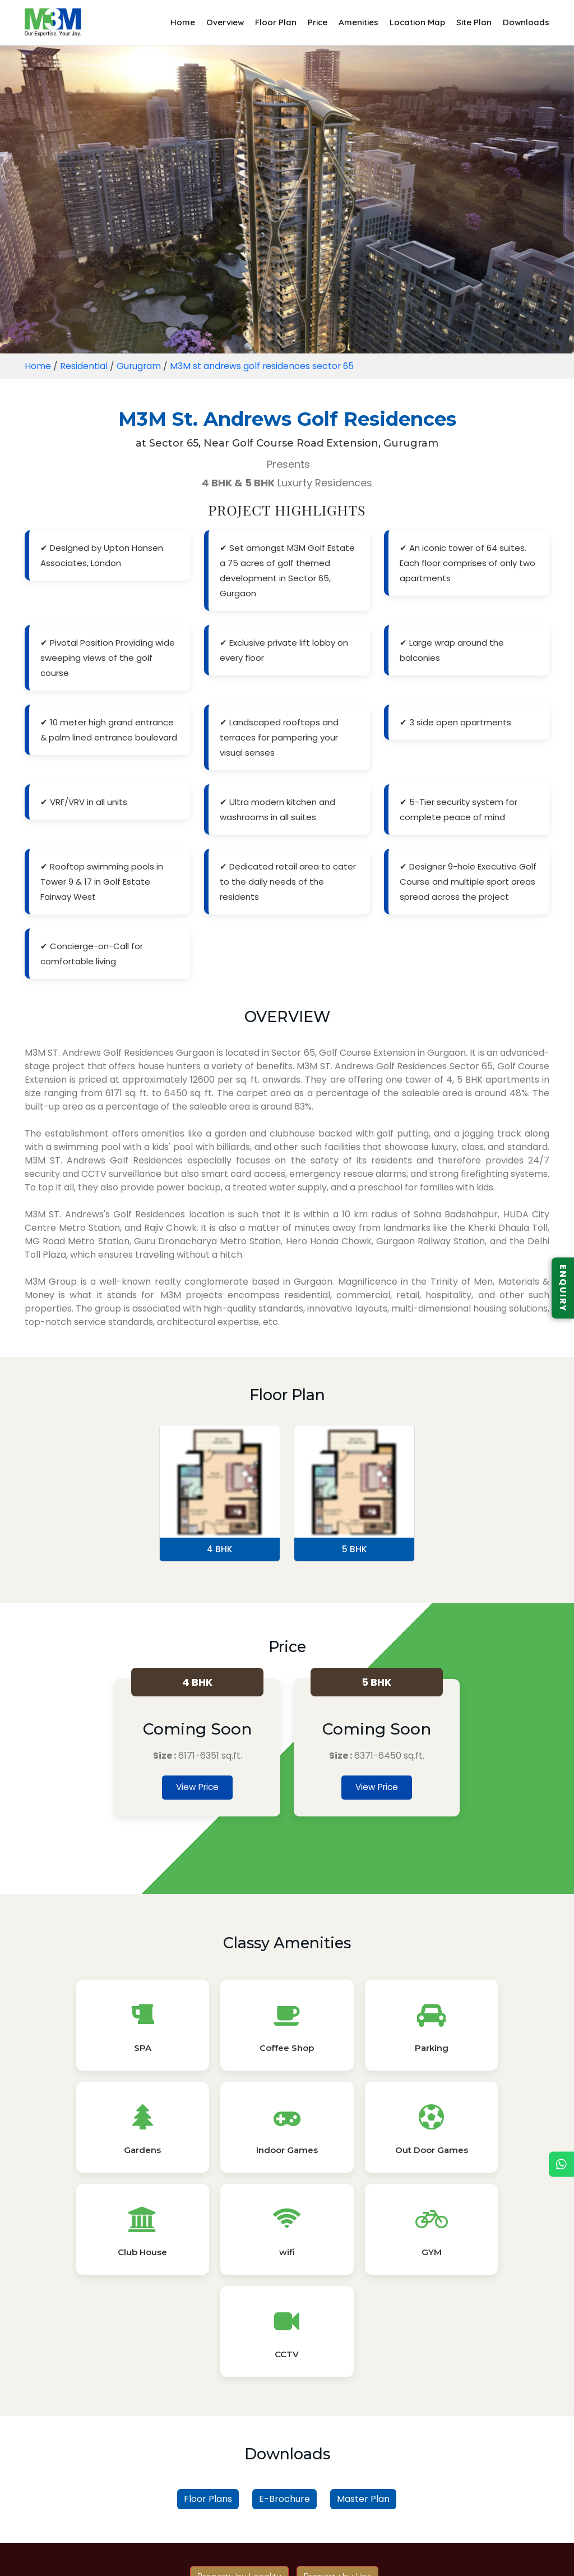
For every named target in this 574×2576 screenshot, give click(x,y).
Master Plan (363, 2317)
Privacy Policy (262, 2554)
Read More (287, 2529)
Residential (84, 366)
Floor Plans (208, 2317)
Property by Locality (239, 2395)
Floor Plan (276, 22)
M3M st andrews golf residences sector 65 (264, 366)
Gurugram (139, 366)
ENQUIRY (563, 1288)
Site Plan (474, 22)
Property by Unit (337, 2395)
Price (317, 22)
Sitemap (323, 2554)
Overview (225, 22)
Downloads (526, 22)
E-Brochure (284, 2317)
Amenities (358, 22)
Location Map (417, 22)
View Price (197, 1788)
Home (182, 22)
